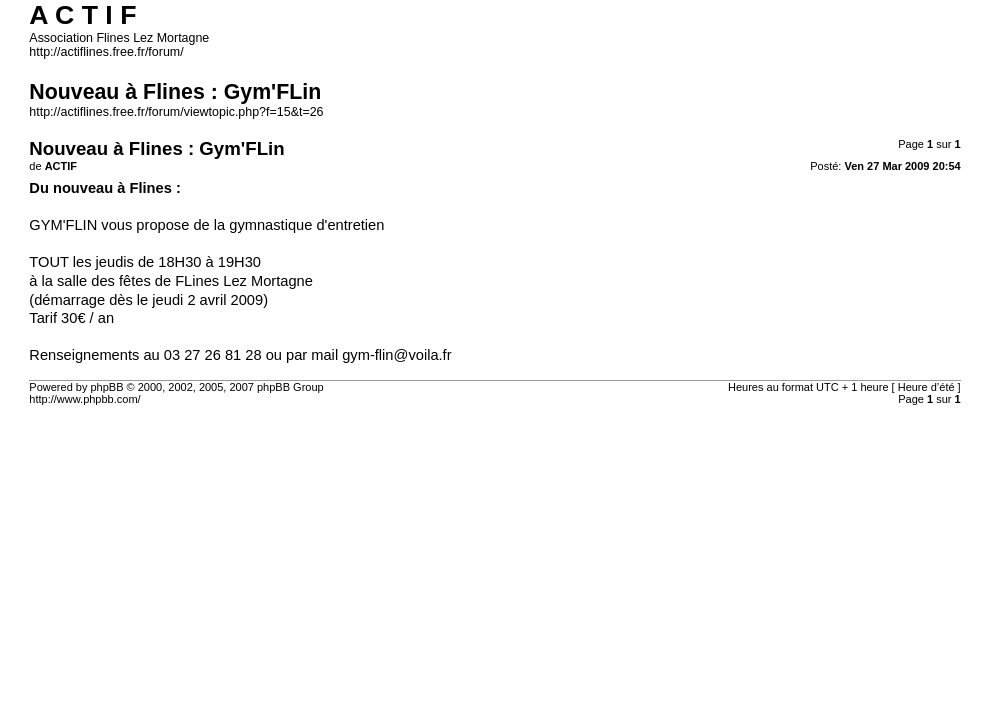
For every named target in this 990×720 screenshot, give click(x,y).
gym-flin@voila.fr (396, 355)
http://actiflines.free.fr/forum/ (106, 52)
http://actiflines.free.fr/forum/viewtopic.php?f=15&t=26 (176, 112)
